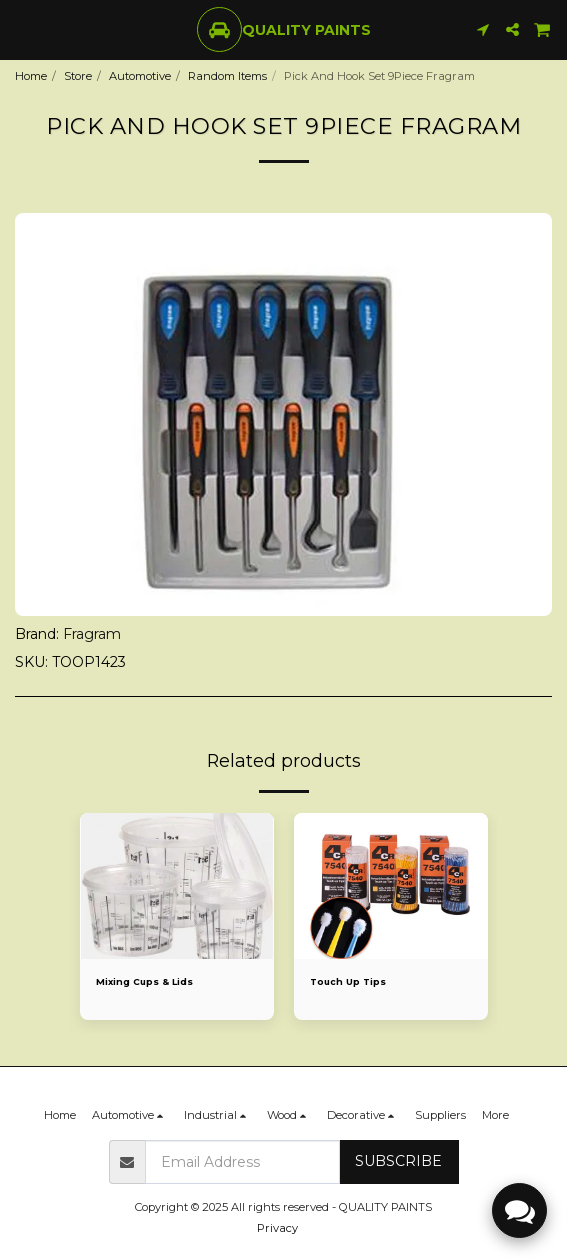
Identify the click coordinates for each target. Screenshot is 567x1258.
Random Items (227, 76)
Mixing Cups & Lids (144, 981)
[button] (22, 29)
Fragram (92, 634)
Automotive (140, 76)
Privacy (277, 1228)
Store (78, 76)
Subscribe (398, 1161)
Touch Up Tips (348, 981)
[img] (177, 886)
